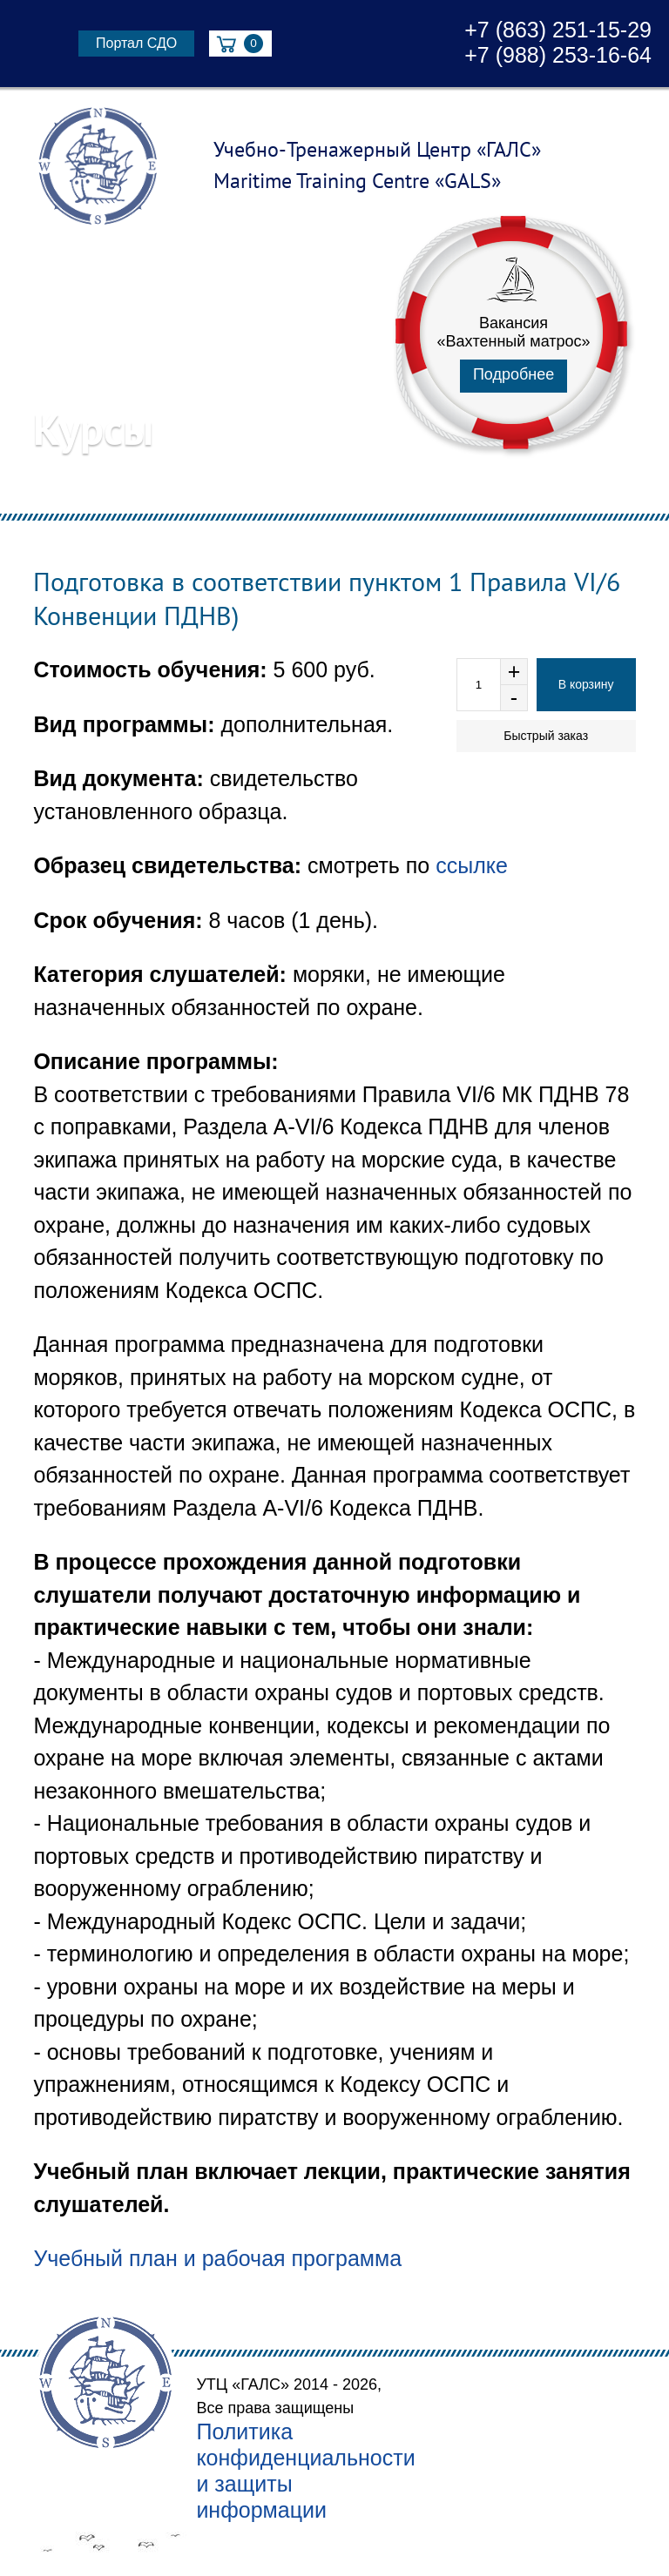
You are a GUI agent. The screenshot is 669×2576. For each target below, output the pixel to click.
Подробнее (513, 374)
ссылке (472, 865)
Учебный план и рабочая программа (217, 2258)
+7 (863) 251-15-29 (558, 29)
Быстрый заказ (545, 736)
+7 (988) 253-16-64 (558, 55)
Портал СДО (136, 43)
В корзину (586, 684)
